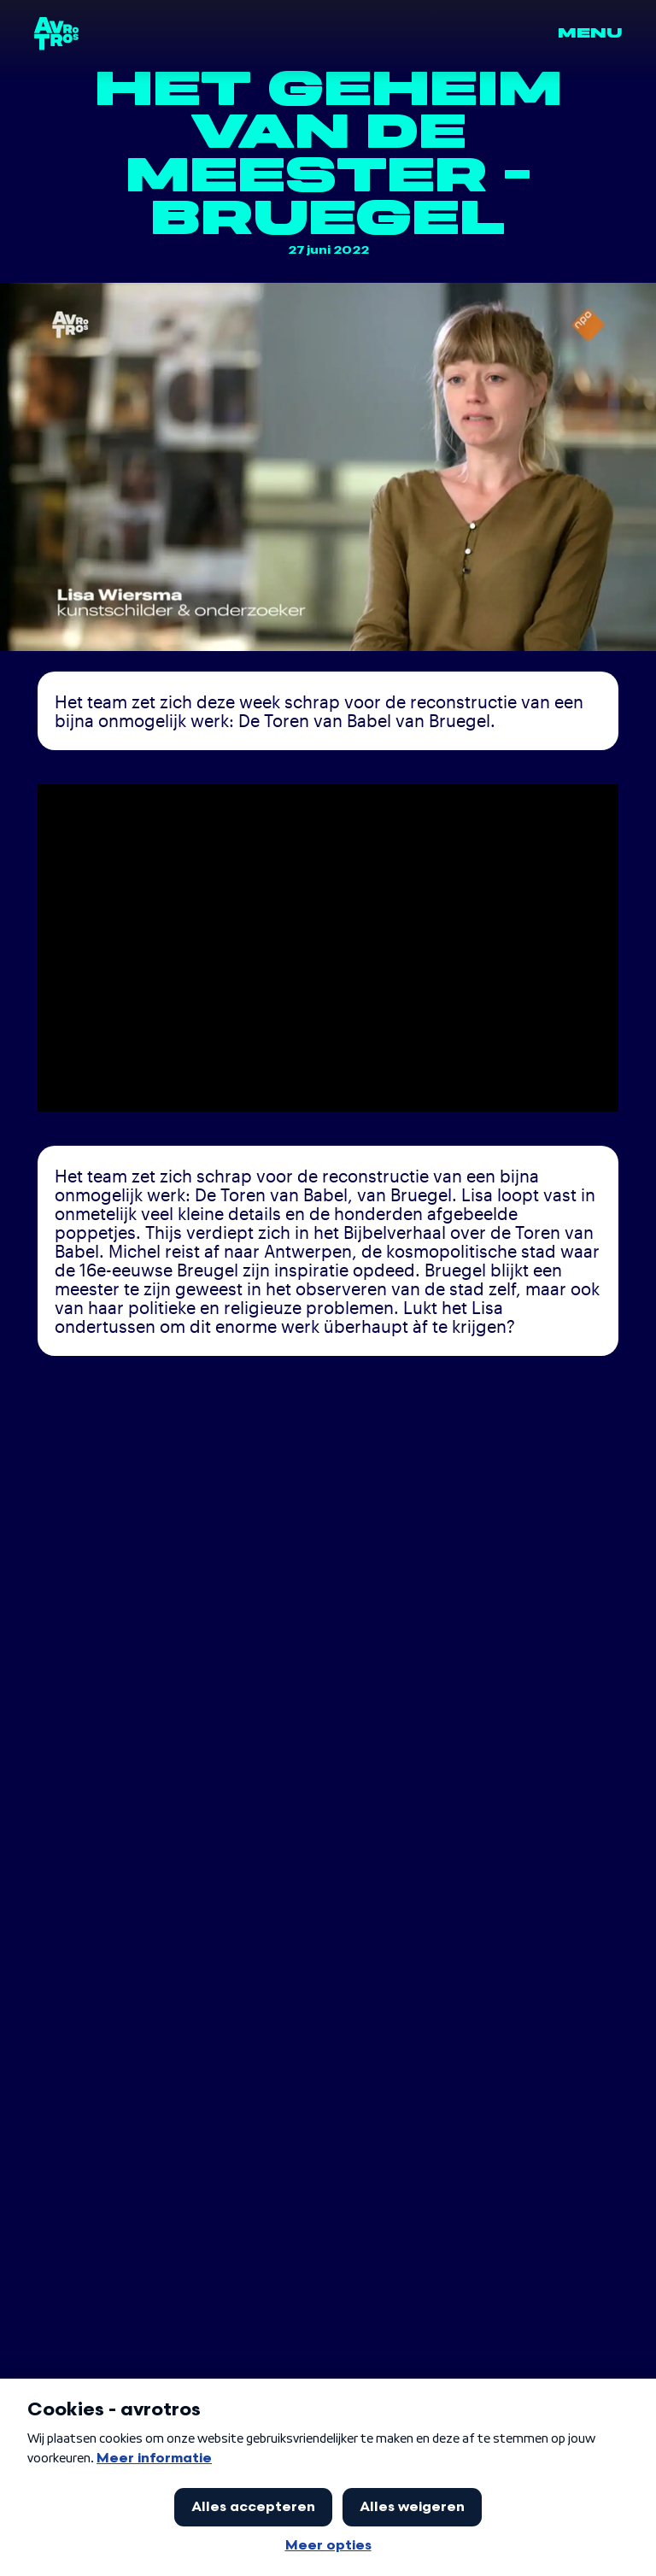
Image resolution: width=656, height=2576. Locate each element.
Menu (590, 33)
